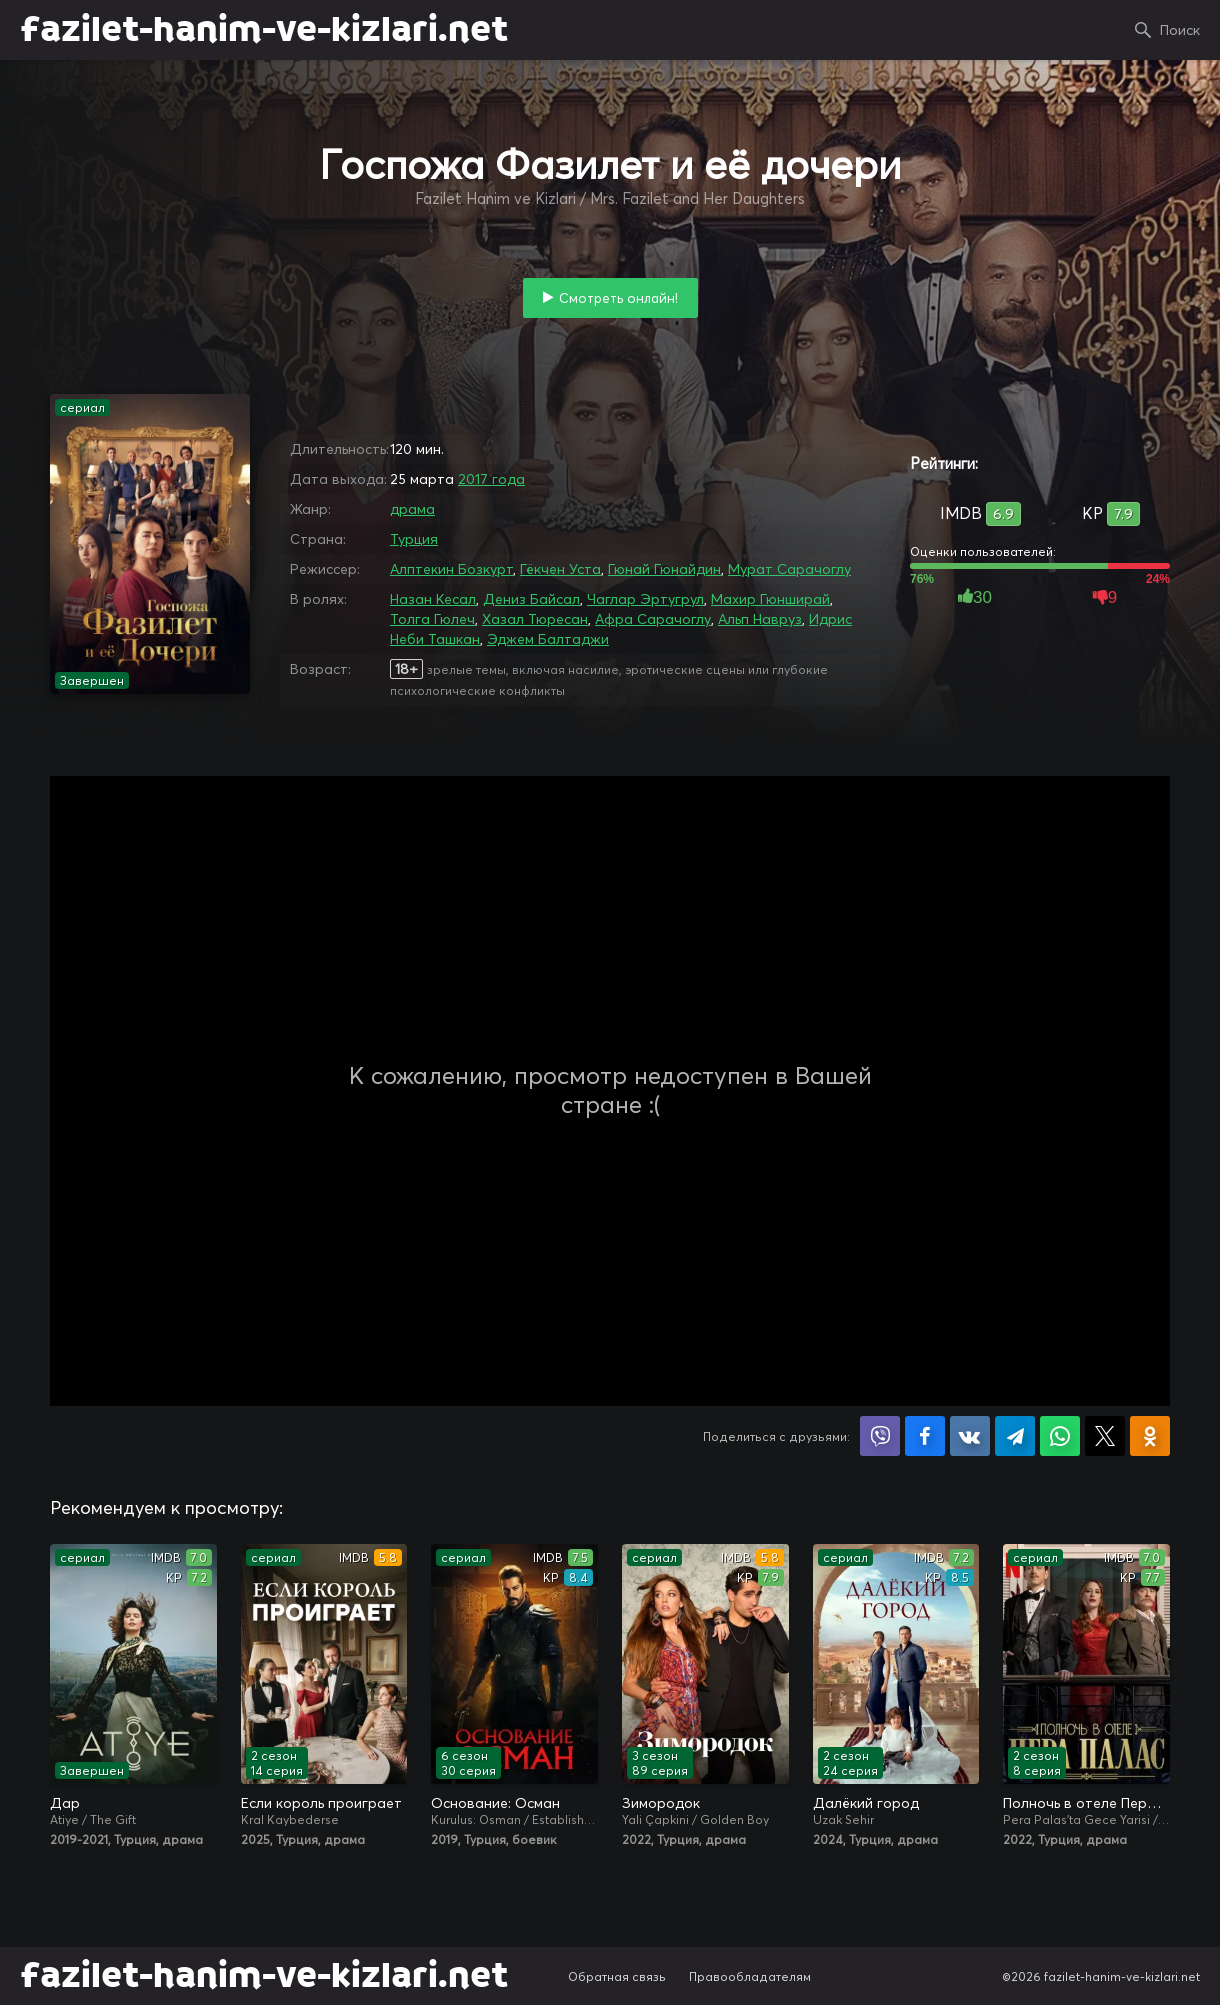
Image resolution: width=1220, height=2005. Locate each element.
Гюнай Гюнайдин (664, 569)
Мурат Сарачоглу (789, 569)
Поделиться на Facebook (925, 1436)
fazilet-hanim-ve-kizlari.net (264, 30)
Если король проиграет (321, 1803)
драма (412, 509)
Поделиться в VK (970, 1436)
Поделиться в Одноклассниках (1150, 1436)
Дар (65, 1803)
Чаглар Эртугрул (645, 599)
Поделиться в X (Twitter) (1105, 1436)
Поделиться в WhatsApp (1060, 1436)
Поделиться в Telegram (1015, 1436)
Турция (414, 539)
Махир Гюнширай (770, 599)
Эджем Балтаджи (548, 639)
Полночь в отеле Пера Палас (1086, 1803)
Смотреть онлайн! (618, 298)
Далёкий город (866, 1803)
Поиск (1180, 30)
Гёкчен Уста (560, 569)
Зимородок (661, 1803)
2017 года (491, 479)
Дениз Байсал (531, 599)
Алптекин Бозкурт (451, 569)
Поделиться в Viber (880, 1436)
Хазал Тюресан (535, 619)
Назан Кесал (433, 599)
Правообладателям (750, 1976)
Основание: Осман (495, 1803)
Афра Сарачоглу (653, 619)
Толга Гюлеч (432, 619)
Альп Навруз (760, 619)
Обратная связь (617, 1976)
